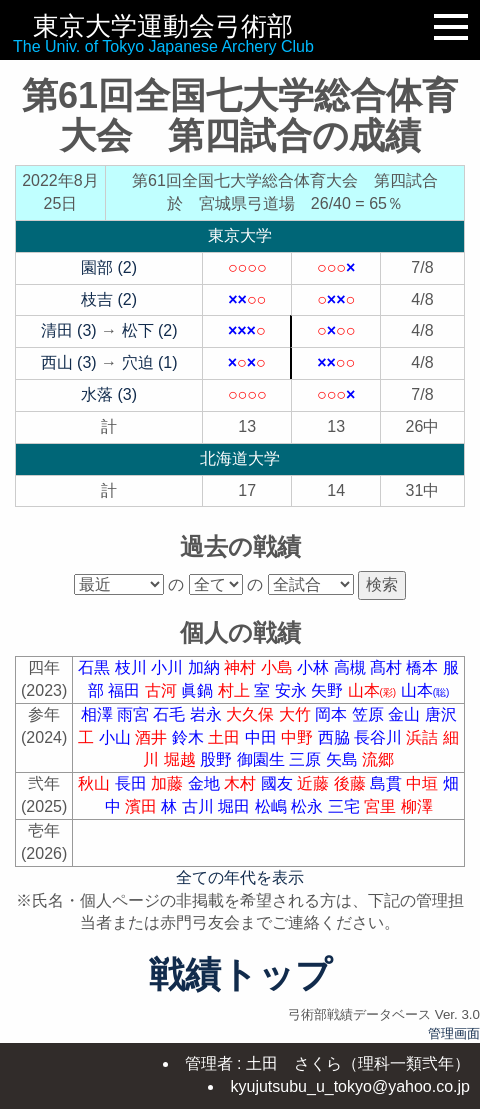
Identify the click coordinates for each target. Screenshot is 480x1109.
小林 (315, 667)
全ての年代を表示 (240, 877)
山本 (374, 690)
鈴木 (190, 737)
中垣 (424, 783)
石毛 (171, 714)
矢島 (344, 759)
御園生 (263, 759)
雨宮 (135, 714)
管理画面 (454, 1033)
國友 (279, 783)
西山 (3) (69, 362)
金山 (406, 714)
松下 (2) (150, 330)
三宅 (346, 806)
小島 (279, 667)
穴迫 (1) (150, 362)
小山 (117, 737)
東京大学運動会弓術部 (163, 26)
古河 (163, 690)
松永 (309, 806)
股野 (218, 759)
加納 (206, 667)
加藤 (169, 783)
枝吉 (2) (109, 299)
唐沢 (441, 714)
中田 (263, 737)
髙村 (388, 667)
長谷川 (380, 737)
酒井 (153, 737)
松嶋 (273, 806)
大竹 (297, 714)
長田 (133, 783)
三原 (307, 759)
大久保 (252, 714)
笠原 (370, 714)
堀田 (236, 806)
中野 (299, 737)
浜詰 (424, 737)
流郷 (378, 759)
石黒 (96, 667)
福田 (126, 690)
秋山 (96, 783)
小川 (169, 667)
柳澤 (417, 806)
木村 (242, 783)
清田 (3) (69, 330)
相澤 (99, 714)
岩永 (208, 714)
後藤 (352, 783)
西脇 (336, 737)
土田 (226, 737)
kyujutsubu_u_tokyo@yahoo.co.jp (350, 1086)
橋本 (424, 667)
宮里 (382, 806)
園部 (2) (109, 267)
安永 (293, 690)
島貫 (388, 783)
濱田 (143, 806)
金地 (206, 783)
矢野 (329, 690)
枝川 (133, 667)
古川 (200, 806)
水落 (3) (109, 394)
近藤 (315, 783)
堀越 (182, 759)
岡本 (333, 714)
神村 (242, 667)
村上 (236, 690)
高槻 (352, 667)
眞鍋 (199, 690)
